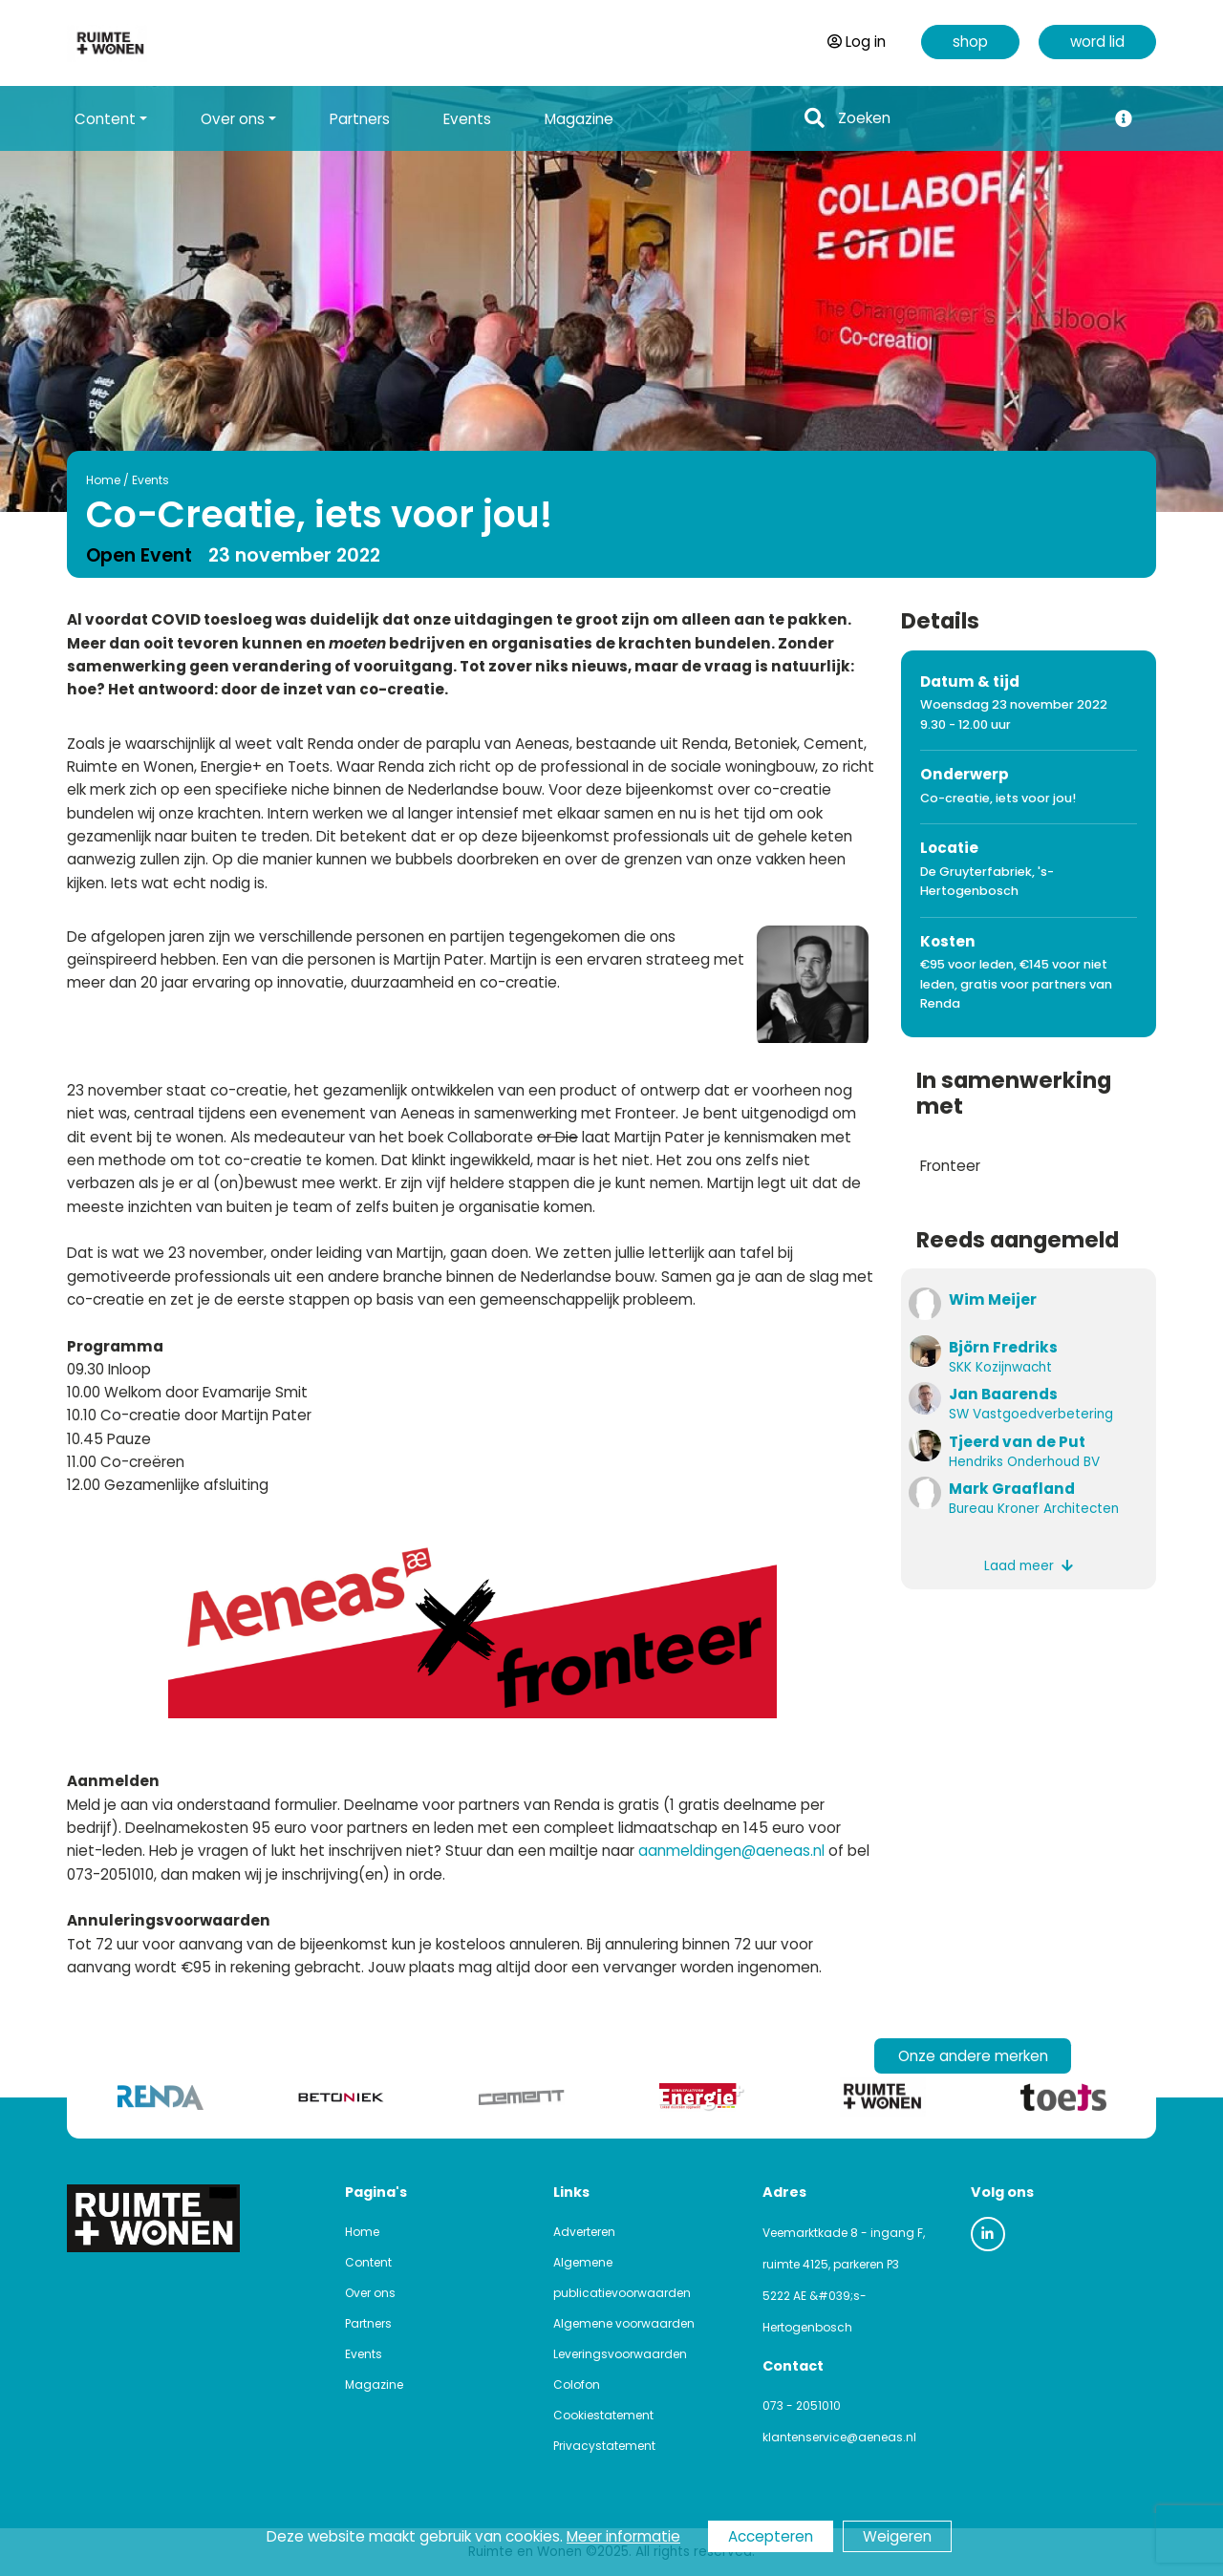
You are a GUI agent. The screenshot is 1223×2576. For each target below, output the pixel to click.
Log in (856, 42)
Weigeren (897, 2536)
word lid (1097, 42)
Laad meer (1028, 1566)
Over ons (370, 2293)
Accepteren (770, 2536)
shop (970, 42)
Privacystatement (604, 2446)
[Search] (966, 119)
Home (47, 480)
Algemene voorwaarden (624, 2323)
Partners (360, 119)
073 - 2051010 (801, 2405)
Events (467, 119)
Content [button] (105, 119)
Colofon (576, 2384)
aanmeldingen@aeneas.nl (731, 1851)
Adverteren (584, 2232)
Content (368, 2262)
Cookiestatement (603, 2415)
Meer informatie (623, 2536)
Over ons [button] (233, 119)
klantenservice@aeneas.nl (839, 2437)
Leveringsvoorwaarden (620, 2354)
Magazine (579, 119)
